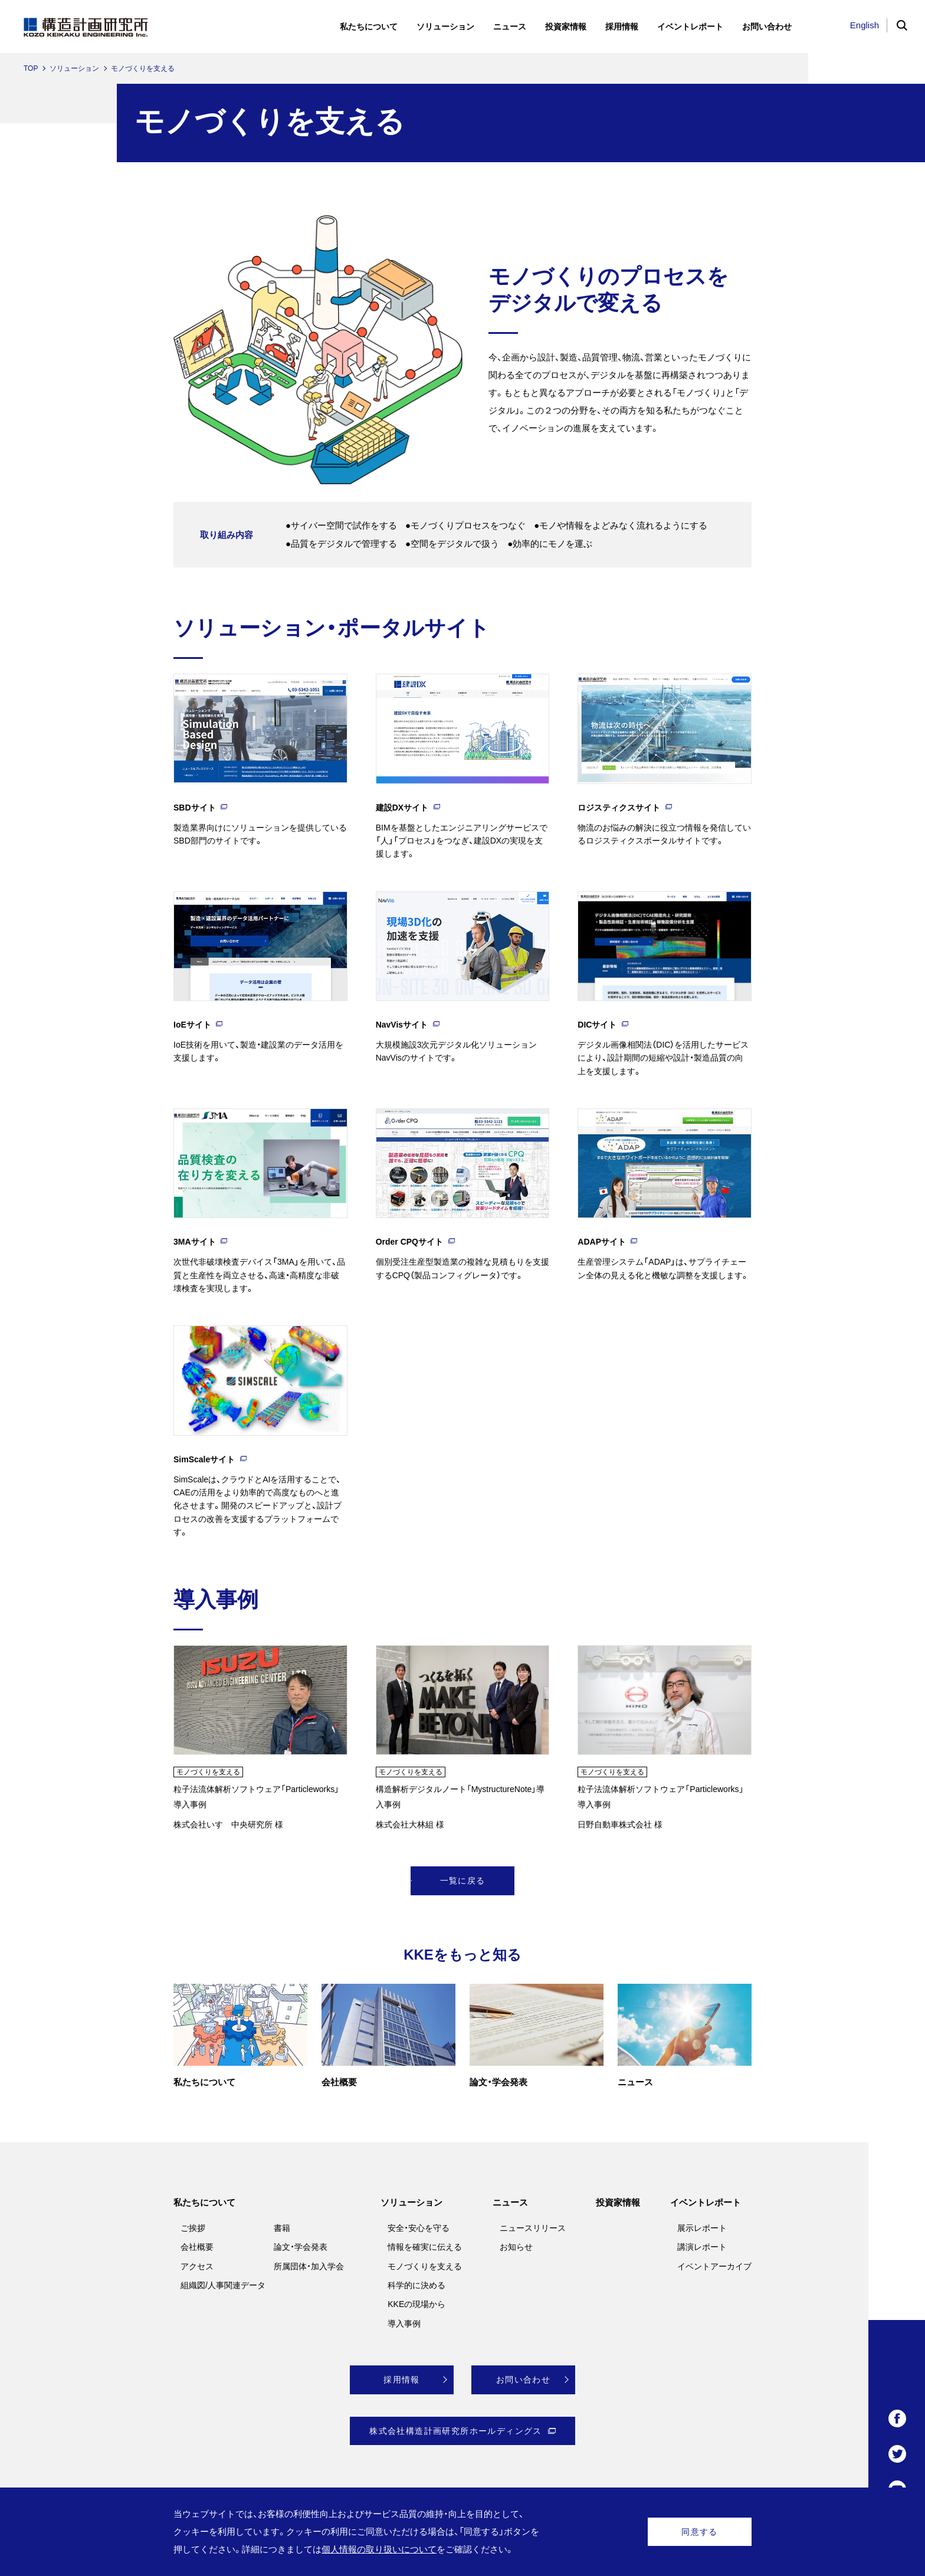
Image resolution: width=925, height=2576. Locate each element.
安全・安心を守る (419, 2228)
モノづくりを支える (425, 2266)
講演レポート (702, 2247)
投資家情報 (618, 2202)
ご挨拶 (193, 2228)
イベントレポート (705, 2202)
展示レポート (702, 2228)
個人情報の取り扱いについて (379, 2549)
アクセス (197, 2266)
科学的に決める (416, 2285)
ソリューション (74, 68)
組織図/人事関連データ (223, 2285)
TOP (31, 68)
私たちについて (204, 2202)
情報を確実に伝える (425, 2247)
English (864, 25)
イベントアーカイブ (714, 2266)
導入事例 (404, 2323)
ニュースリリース (533, 2228)
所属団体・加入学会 (309, 2266)
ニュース (510, 2202)
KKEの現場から (416, 2304)
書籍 (282, 2228)
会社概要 (197, 2247)
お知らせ (516, 2247)
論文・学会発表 (300, 2247)
